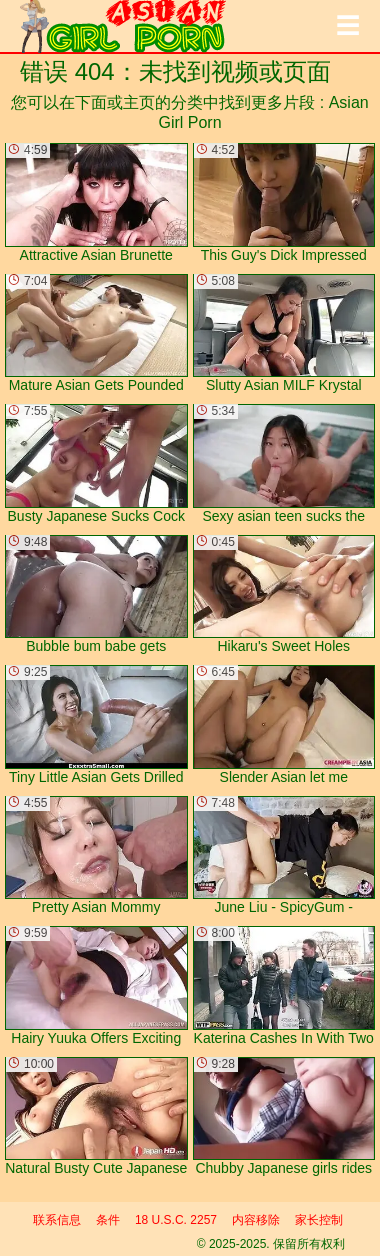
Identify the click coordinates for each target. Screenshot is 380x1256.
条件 (108, 1220)
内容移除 (256, 1220)
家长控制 (319, 1220)
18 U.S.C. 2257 (176, 1220)
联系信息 (57, 1220)
